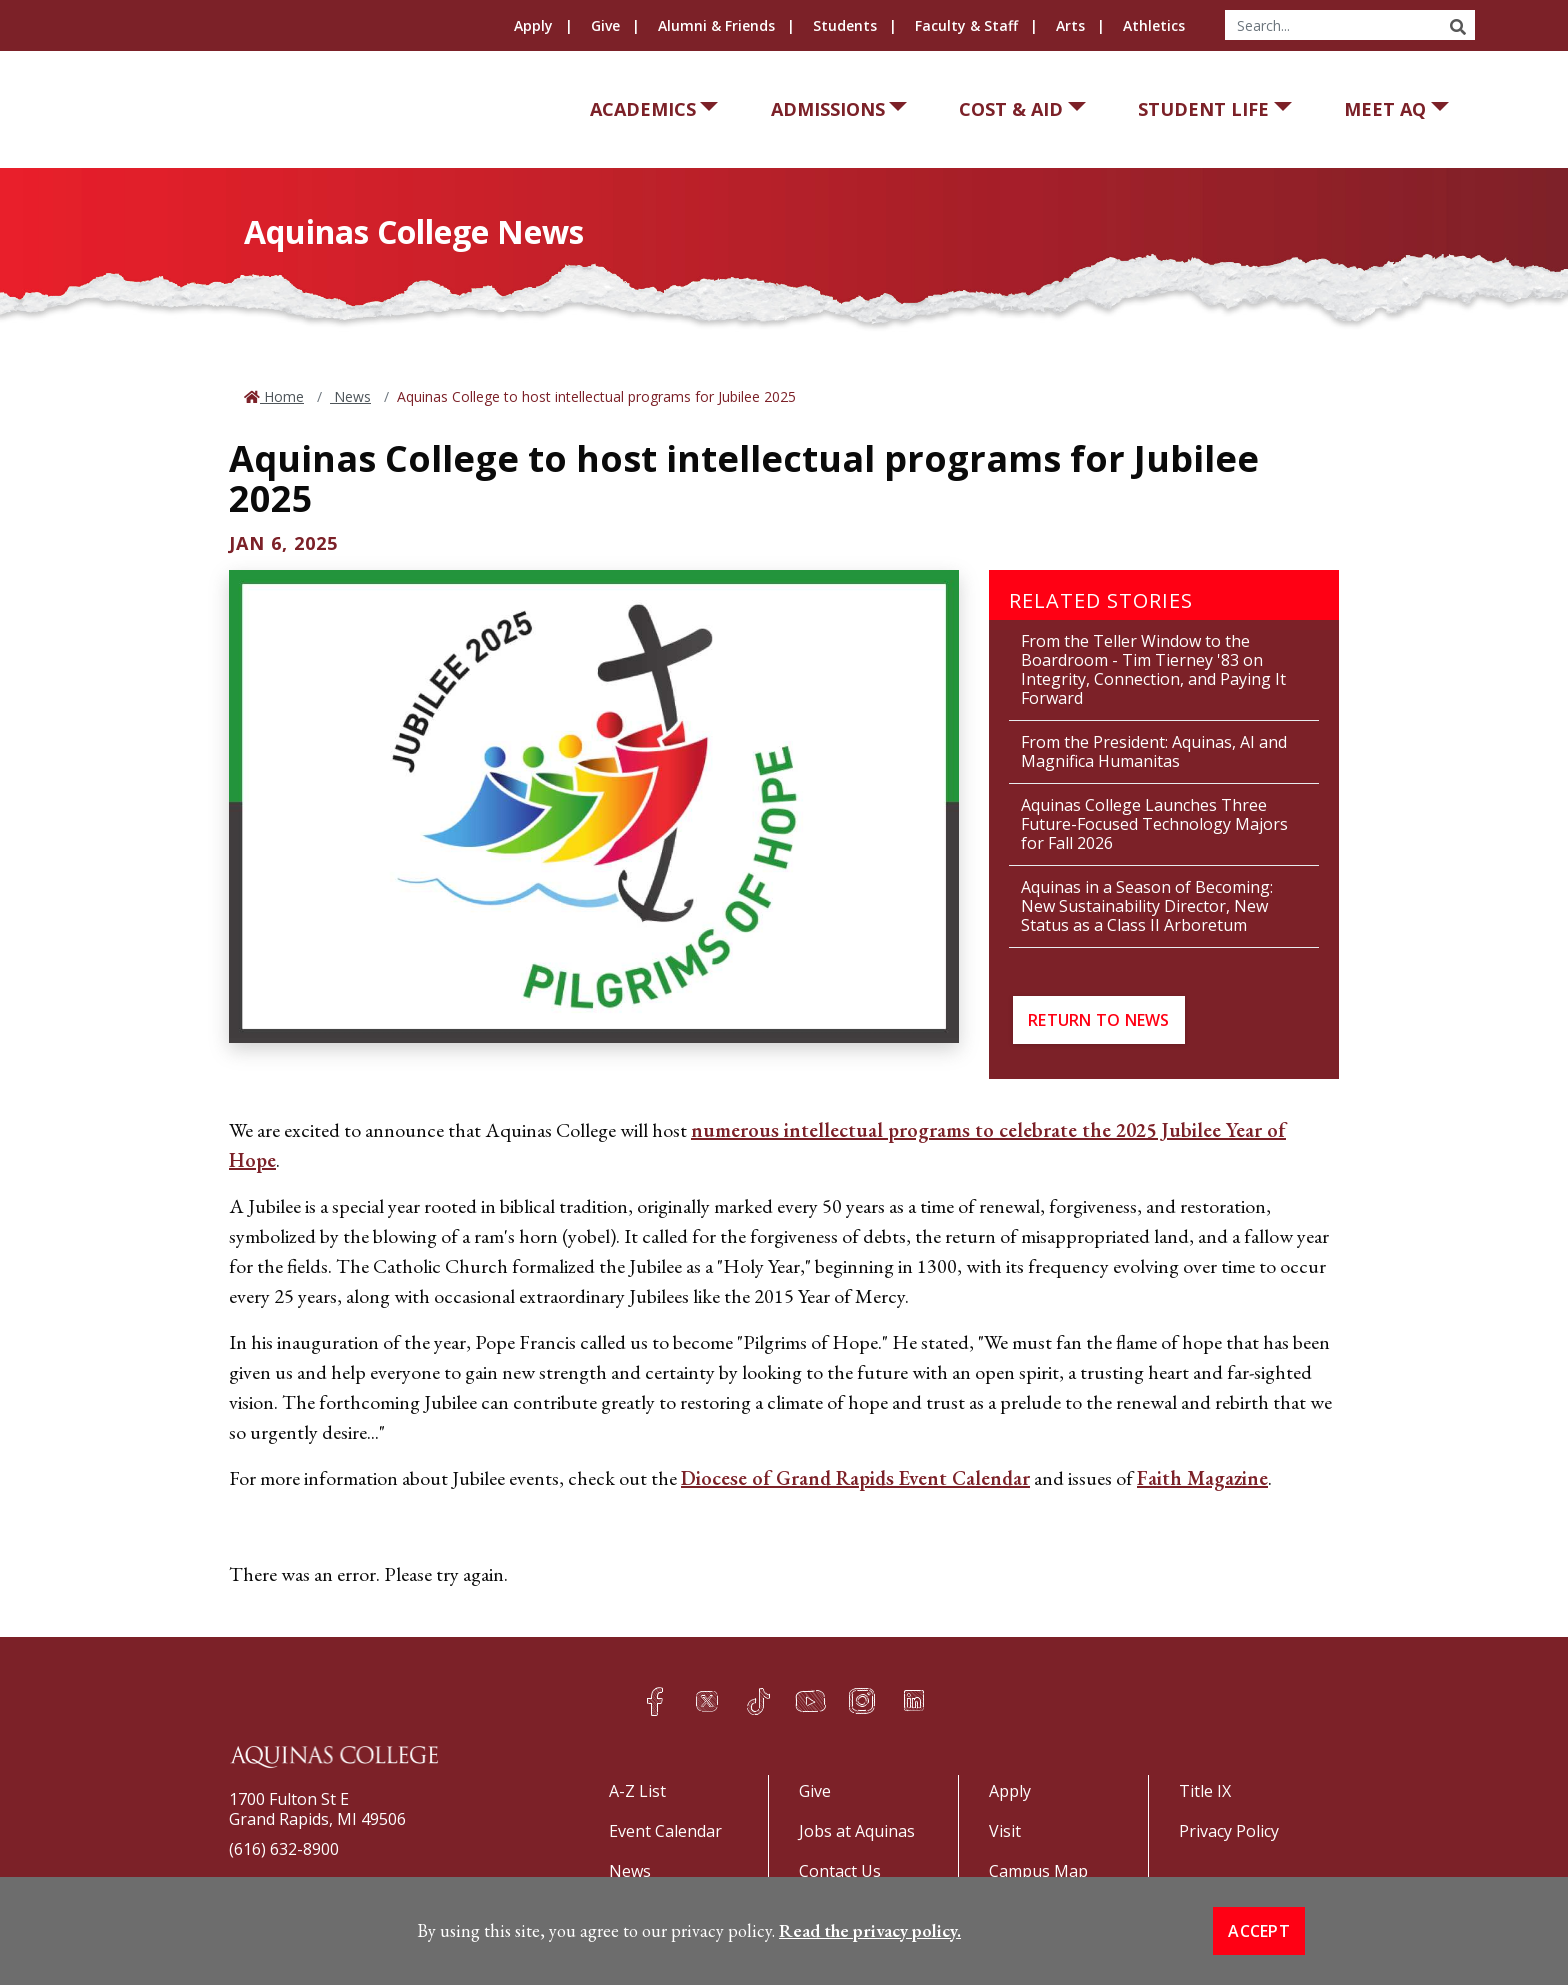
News (350, 396)
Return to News (1099, 1020)
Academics (643, 109)
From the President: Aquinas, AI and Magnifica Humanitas (1154, 751)
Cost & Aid (1011, 109)
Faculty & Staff (966, 25)
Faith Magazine (1202, 1478)
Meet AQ (1385, 109)
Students (845, 25)
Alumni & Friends (716, 25)
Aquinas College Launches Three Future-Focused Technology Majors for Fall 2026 (1154, 824)
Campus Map (1038, 1871)
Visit (1005, 1831)
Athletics (1154, 25)
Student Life (1203, 109)
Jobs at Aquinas (857, 1831)
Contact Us (840, 1871)
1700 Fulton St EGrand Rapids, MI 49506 (317, 1809)
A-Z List (637, 1791)
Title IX (1205, 1791)
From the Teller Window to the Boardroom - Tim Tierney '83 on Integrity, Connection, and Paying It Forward (1153, 669)
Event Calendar (665, 1831)
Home (282, 396)
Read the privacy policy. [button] (870, 1930)
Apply (533, 25)
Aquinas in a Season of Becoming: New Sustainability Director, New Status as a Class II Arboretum (1147, 906)
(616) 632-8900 (284, 1849)
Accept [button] (1259, 1931)
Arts (1070, 25)
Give (605, 25)
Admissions (828, 109)
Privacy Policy (1229, 1831)
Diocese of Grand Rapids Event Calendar (855, 1478)
